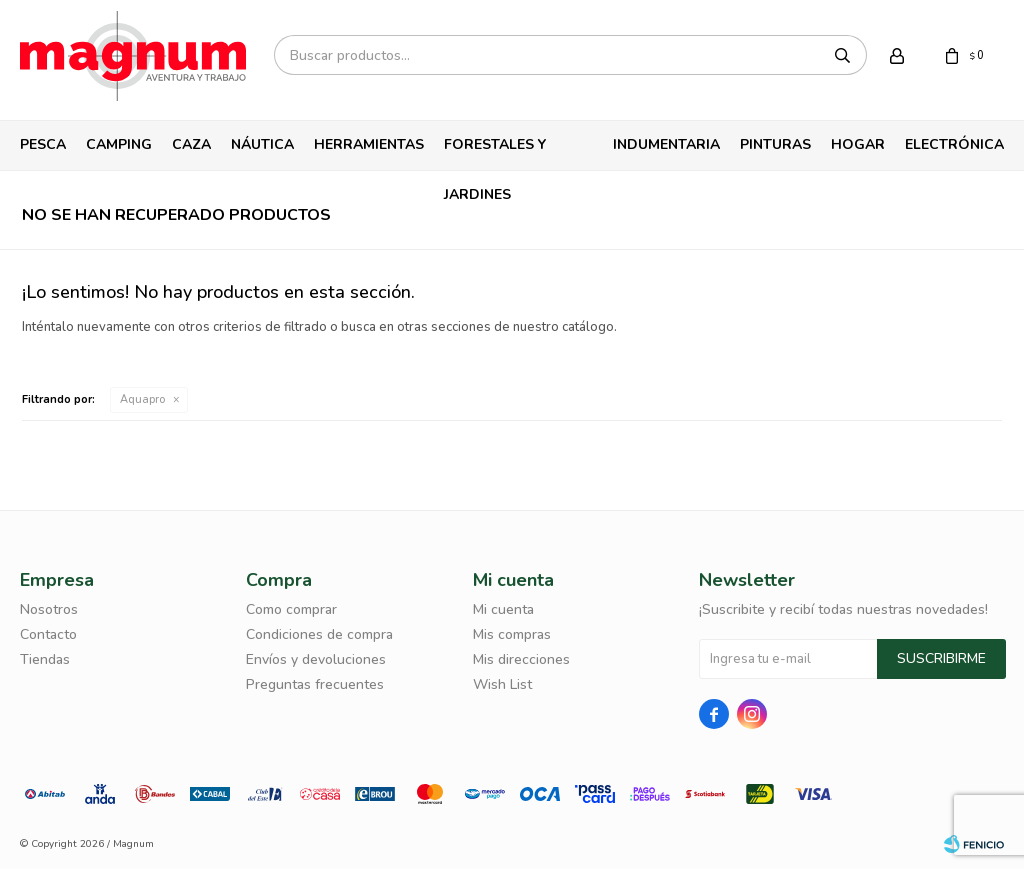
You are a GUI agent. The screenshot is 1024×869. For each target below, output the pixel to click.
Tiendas (45, 659)
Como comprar (291, 609)
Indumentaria (666, 144)
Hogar (858, 144)
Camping (119, 144)
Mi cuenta (503, 609)
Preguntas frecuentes (315, 684)
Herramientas (369, 144)
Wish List (502, 684)
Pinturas (775, 144)
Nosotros (49, 609)
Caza (191, 144)
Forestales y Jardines (495, 152)
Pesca (43, 144)
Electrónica (954, 144)
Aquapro (142, 399)
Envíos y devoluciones (316, 659)
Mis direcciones (521, 659)
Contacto (48, 634)
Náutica (262, 144)
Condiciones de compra (319, 634)
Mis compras (512, 634)
